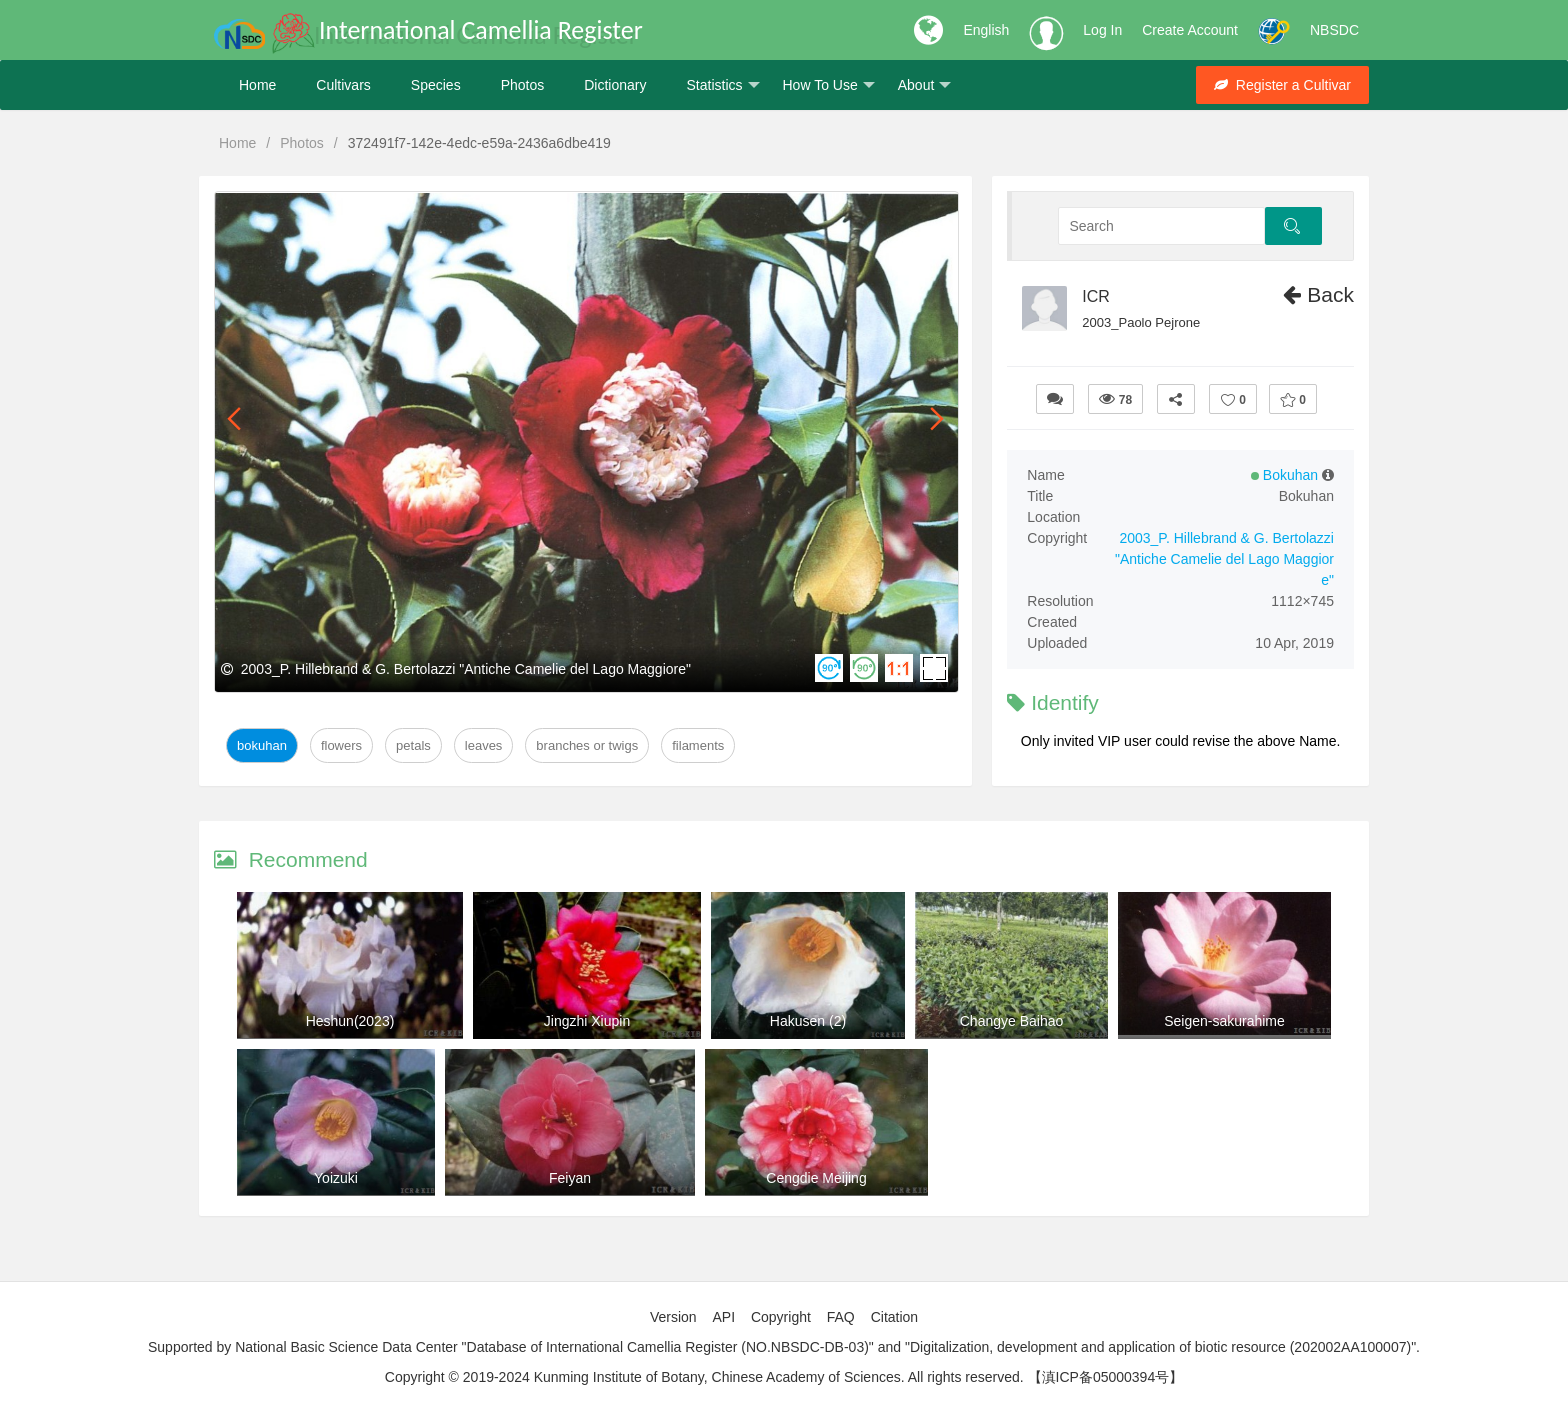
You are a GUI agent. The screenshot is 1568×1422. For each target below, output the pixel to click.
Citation (894, 1317)
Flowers (341, 745)
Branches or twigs (587, 745)
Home (257, 85)
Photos (523, 85)
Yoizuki (336, 1178)
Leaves (484, 745)
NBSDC (1334, 30)
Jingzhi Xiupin (587, 1021)
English (986, 30)
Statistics (722, 85)
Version (673, 1317)
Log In (1102, 30)
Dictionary (615, 85)
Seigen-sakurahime (1224, 1021)
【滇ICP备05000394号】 (1106, 1377)
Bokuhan (262, 745)
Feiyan (570, 1178)
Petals (413, 745)
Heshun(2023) (350, 1021)
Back (1318, 294)
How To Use (829, 85)
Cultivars (343, 85)
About (925, 85)
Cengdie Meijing (816, 1178)
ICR (1096, 296)
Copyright (781, 1317)
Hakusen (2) (808, 1021)
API (723, 1317)
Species (436, 85)
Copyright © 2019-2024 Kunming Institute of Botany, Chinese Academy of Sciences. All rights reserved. (704, 1377)
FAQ (841, 1317)
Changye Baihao (1012, 1021)
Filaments (698, 745)
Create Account (1190, 30)
